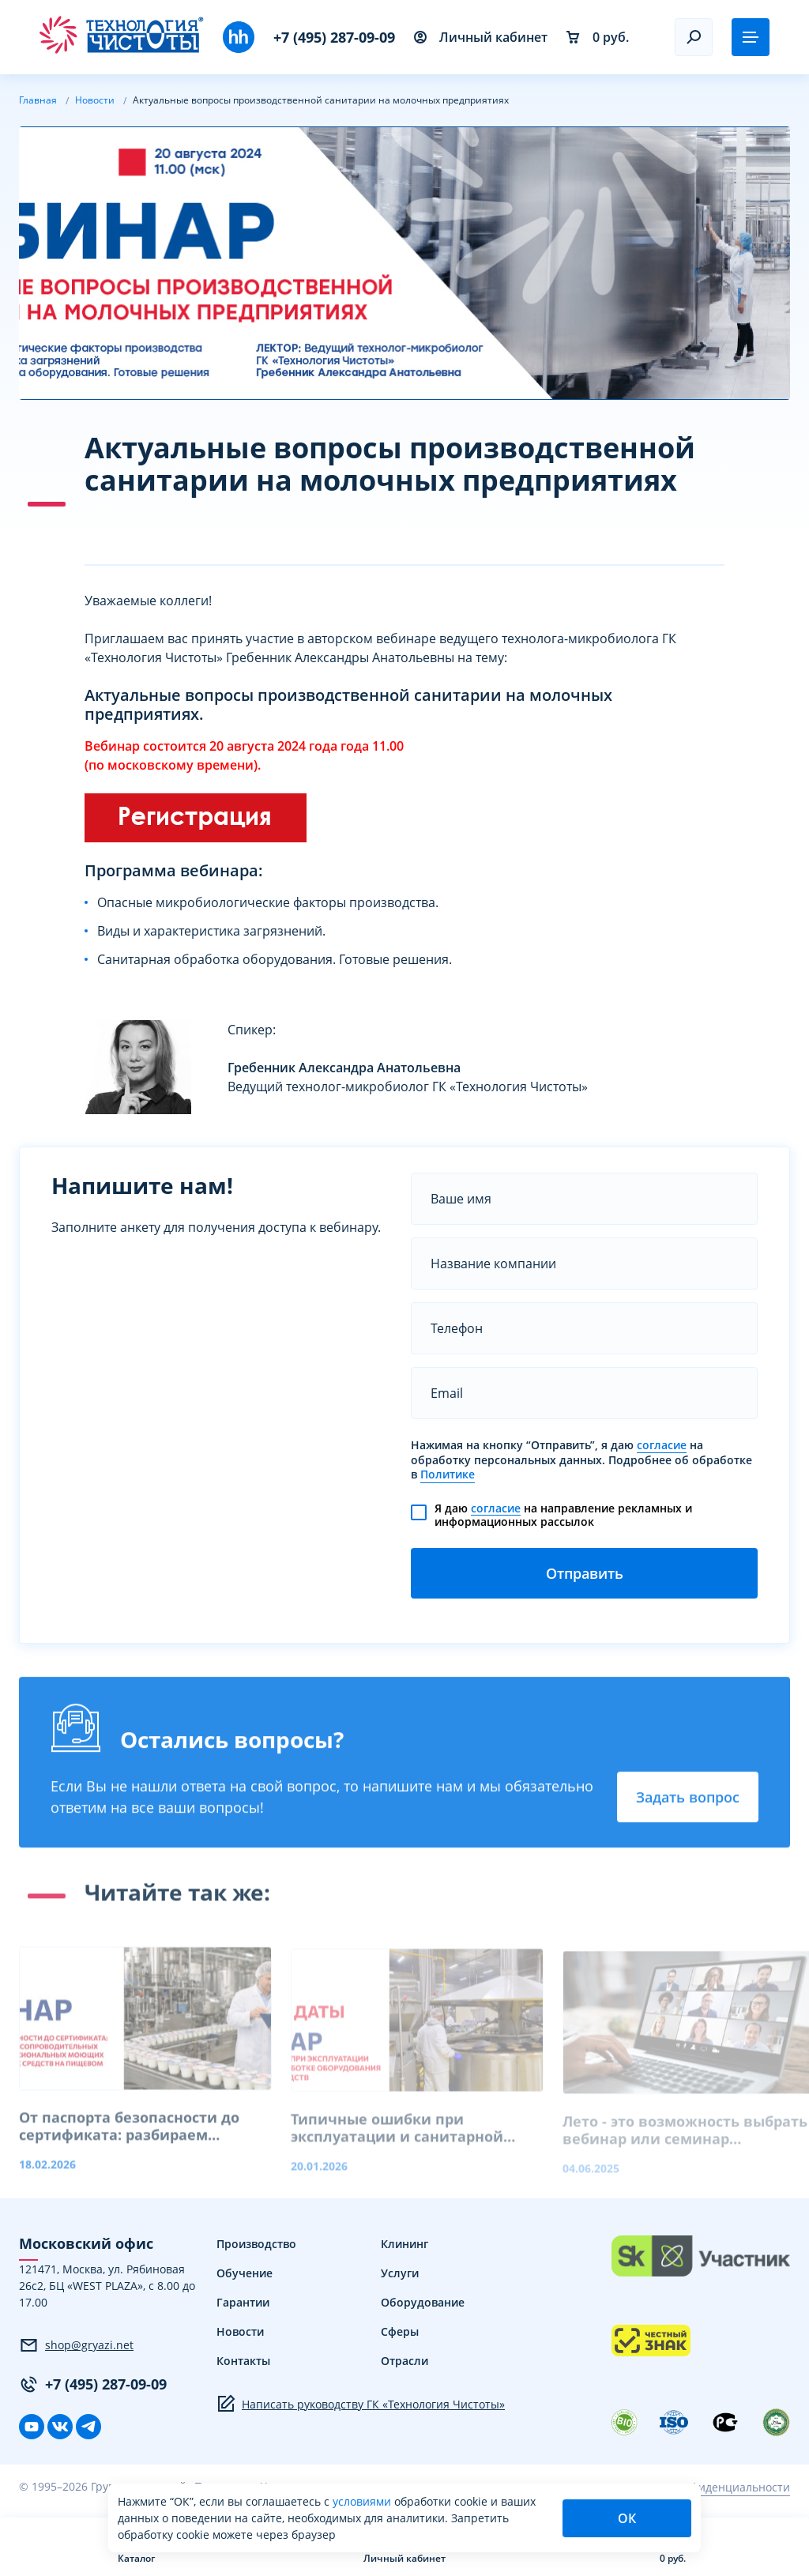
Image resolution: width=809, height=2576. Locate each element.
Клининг (404, 2243)
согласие (662, 1445)
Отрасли (404, 2360)
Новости (240, 2331)
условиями (363, 2501)
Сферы (400, 2331)
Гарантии (242, 2302)
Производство (256, 2243)
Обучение (244, 2272)
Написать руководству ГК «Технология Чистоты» (360, 2403)
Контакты (243, 2360)
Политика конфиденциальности (703, 2487)
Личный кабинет (480, 37)
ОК (627, 2518)
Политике (447, 1474)
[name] (584, 1198)
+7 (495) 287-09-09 (334, 37)
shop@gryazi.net (76, 2345)
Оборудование (423, 2302)
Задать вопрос (687, 1801)
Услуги (400, 2272)
